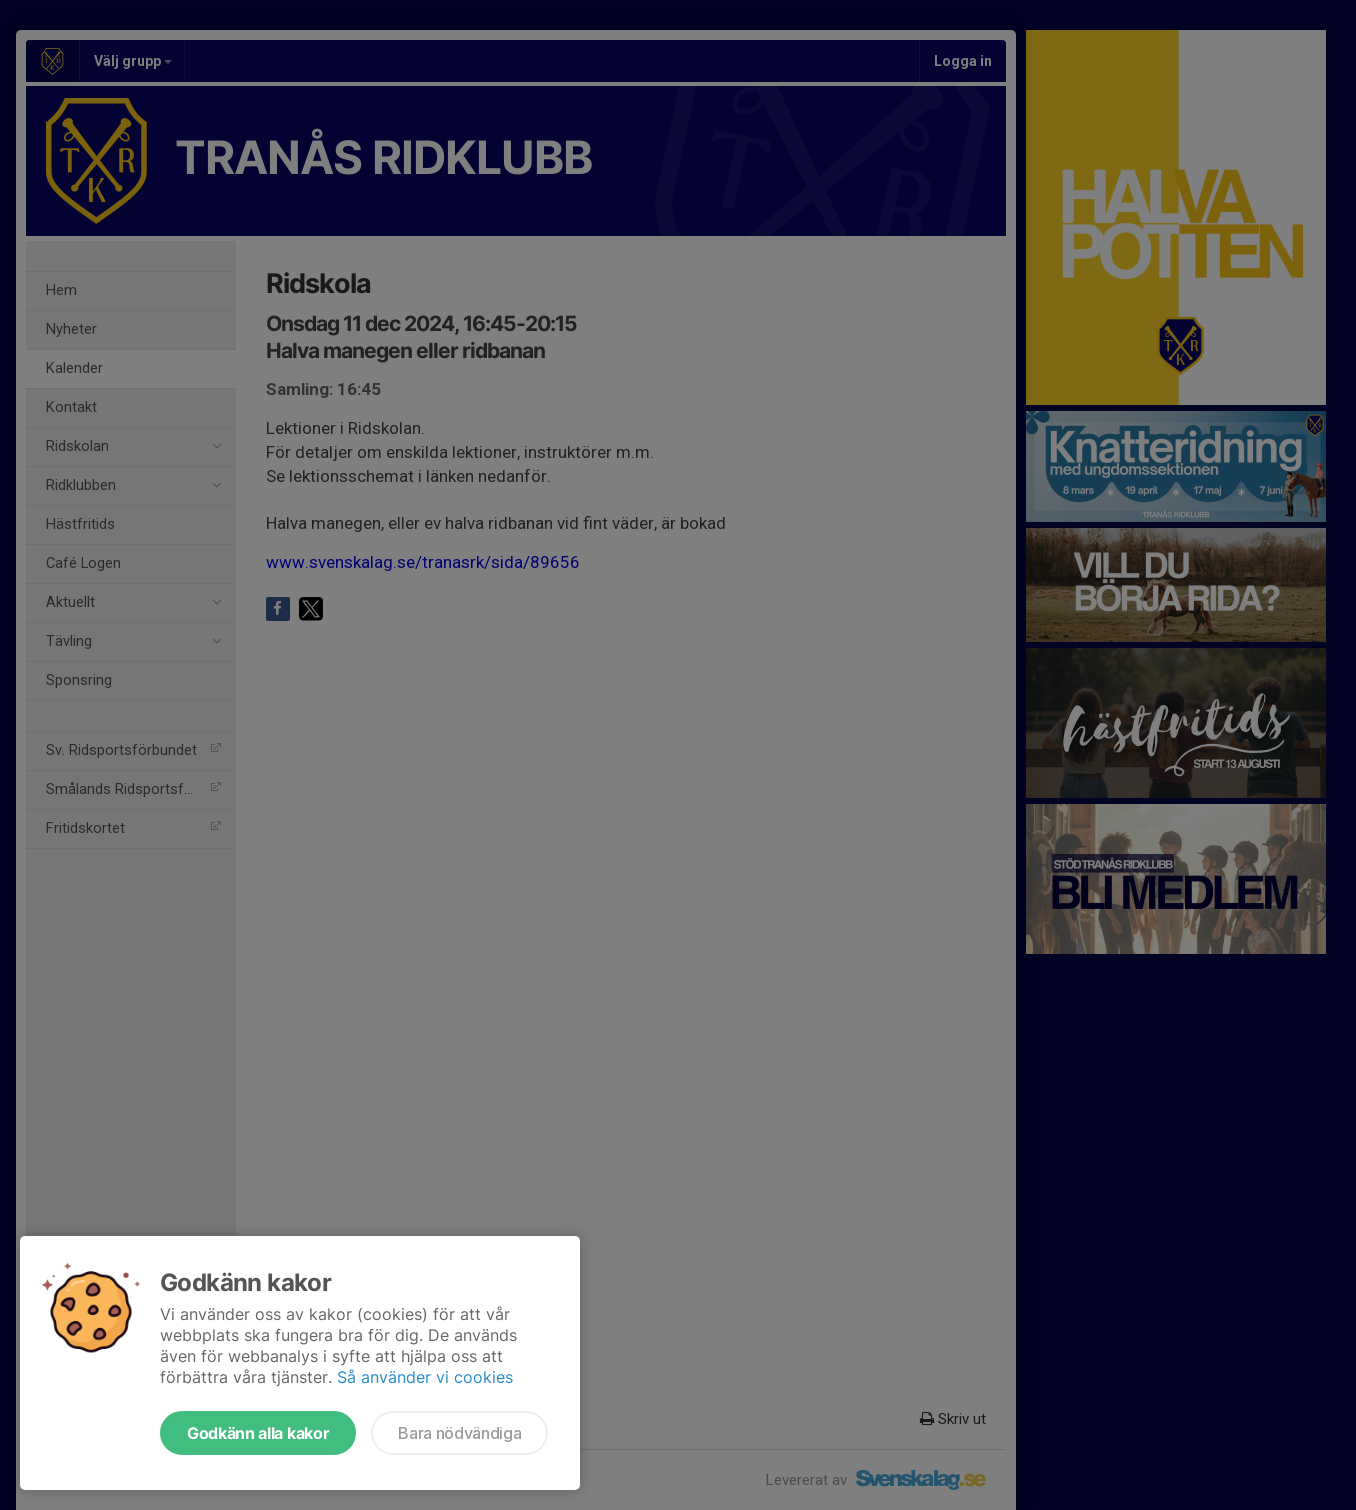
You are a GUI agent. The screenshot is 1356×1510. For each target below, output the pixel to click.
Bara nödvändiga (459, 1433)
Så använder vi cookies (425, 1377)
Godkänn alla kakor (258, 1433)
